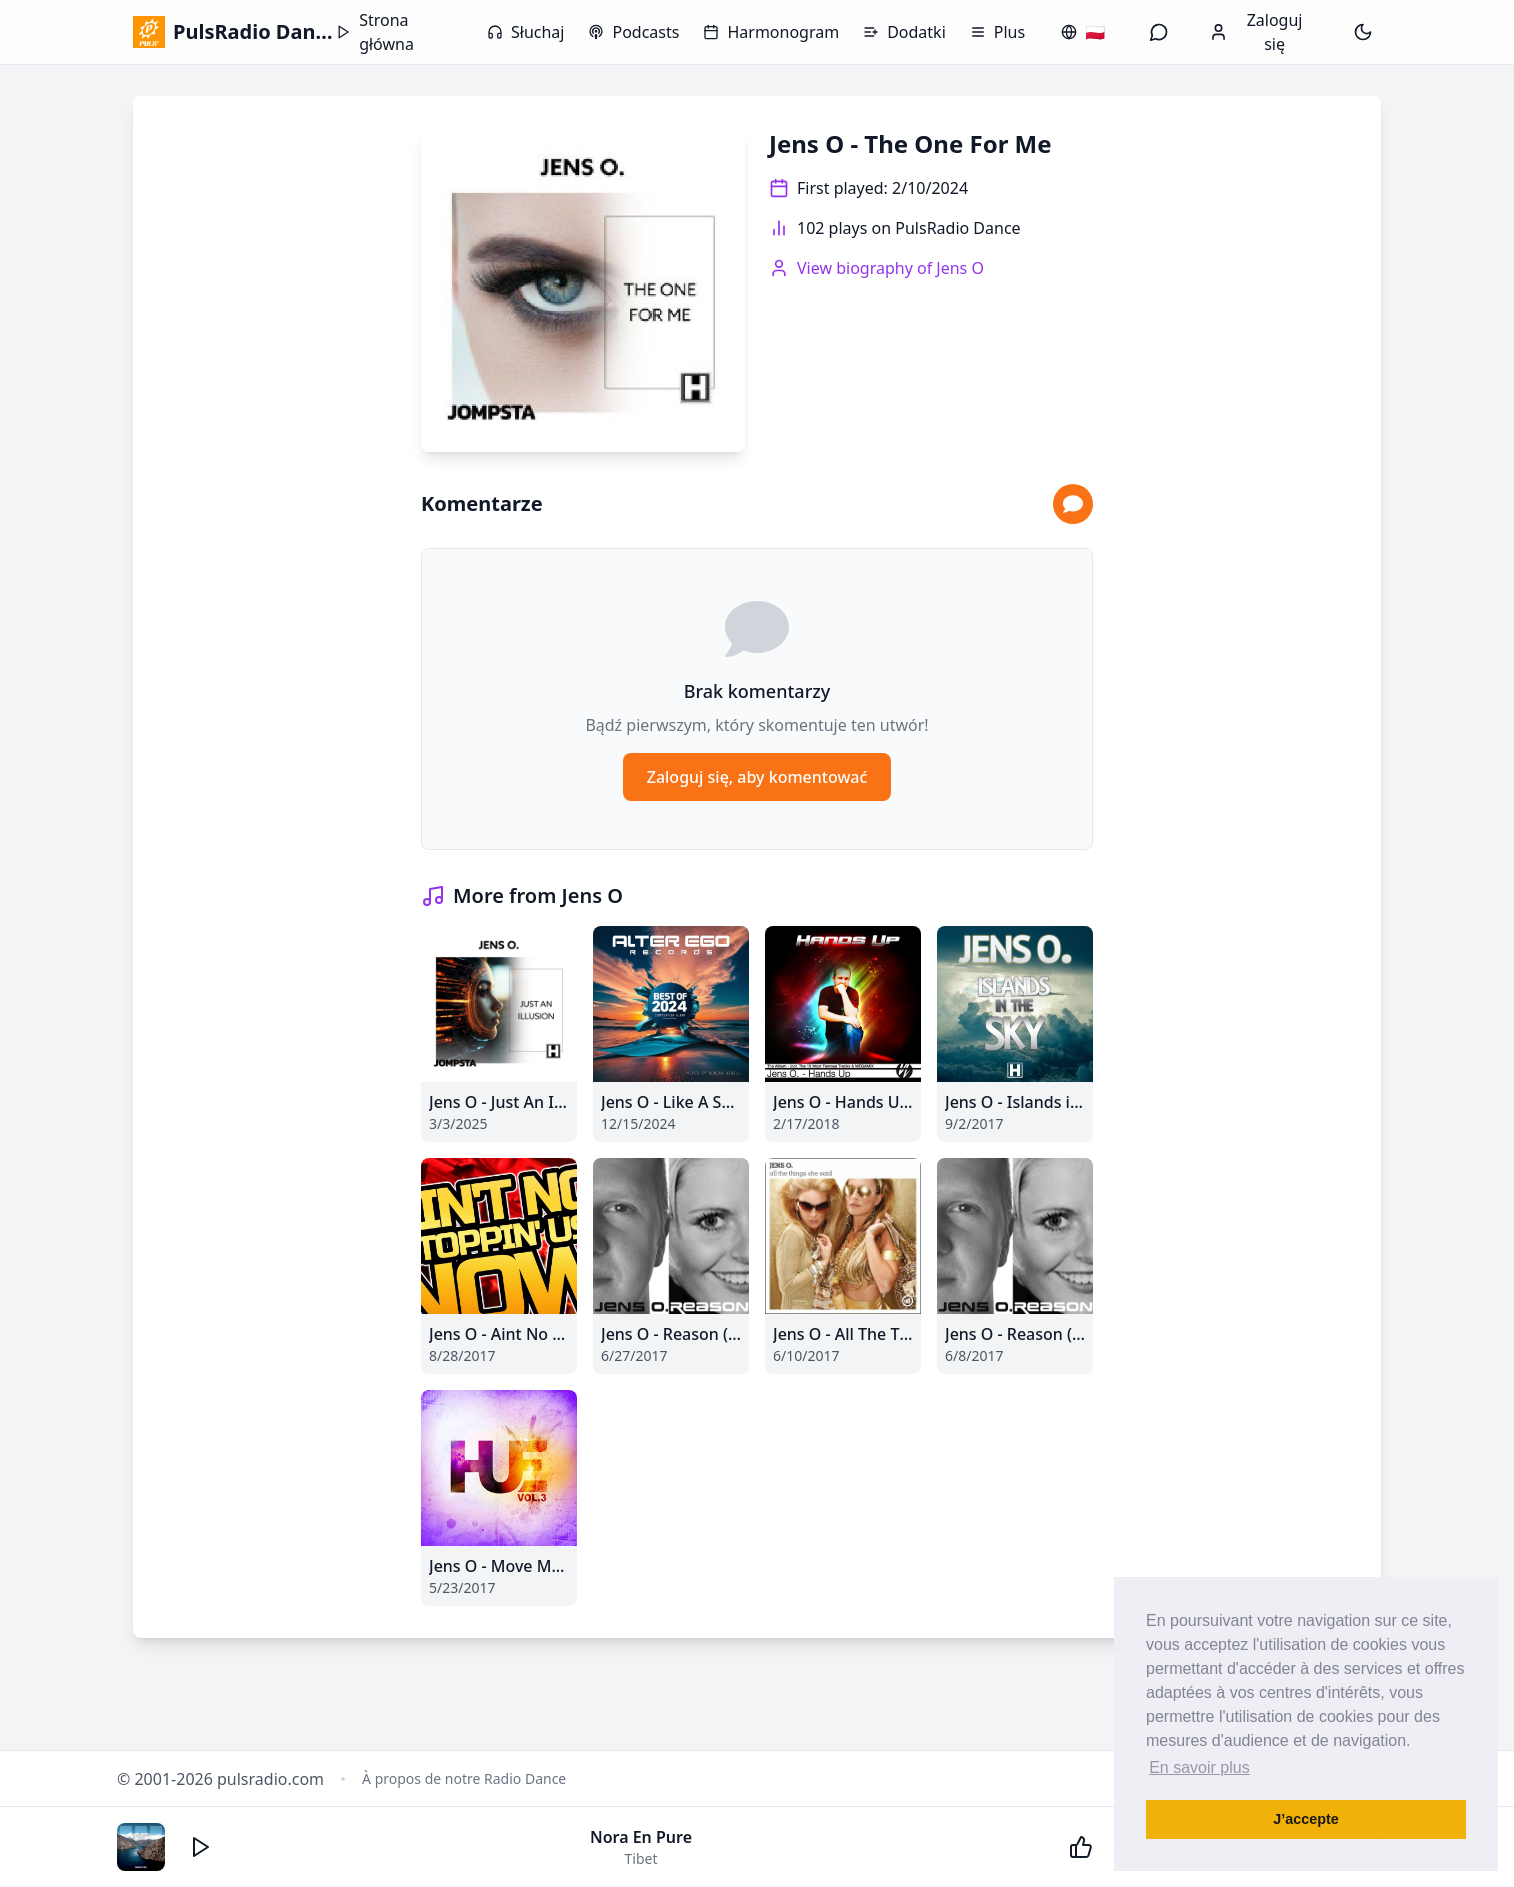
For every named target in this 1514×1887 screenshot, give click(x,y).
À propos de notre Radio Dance (464, 1778)
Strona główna (375, 32)
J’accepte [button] (1306, 1819)
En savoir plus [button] (1199, 1767)
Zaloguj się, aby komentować (757, 777)
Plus (997, 32)
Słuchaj (525, 32)
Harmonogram (771, 32)
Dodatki (904, 32)
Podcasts (633, 32)
